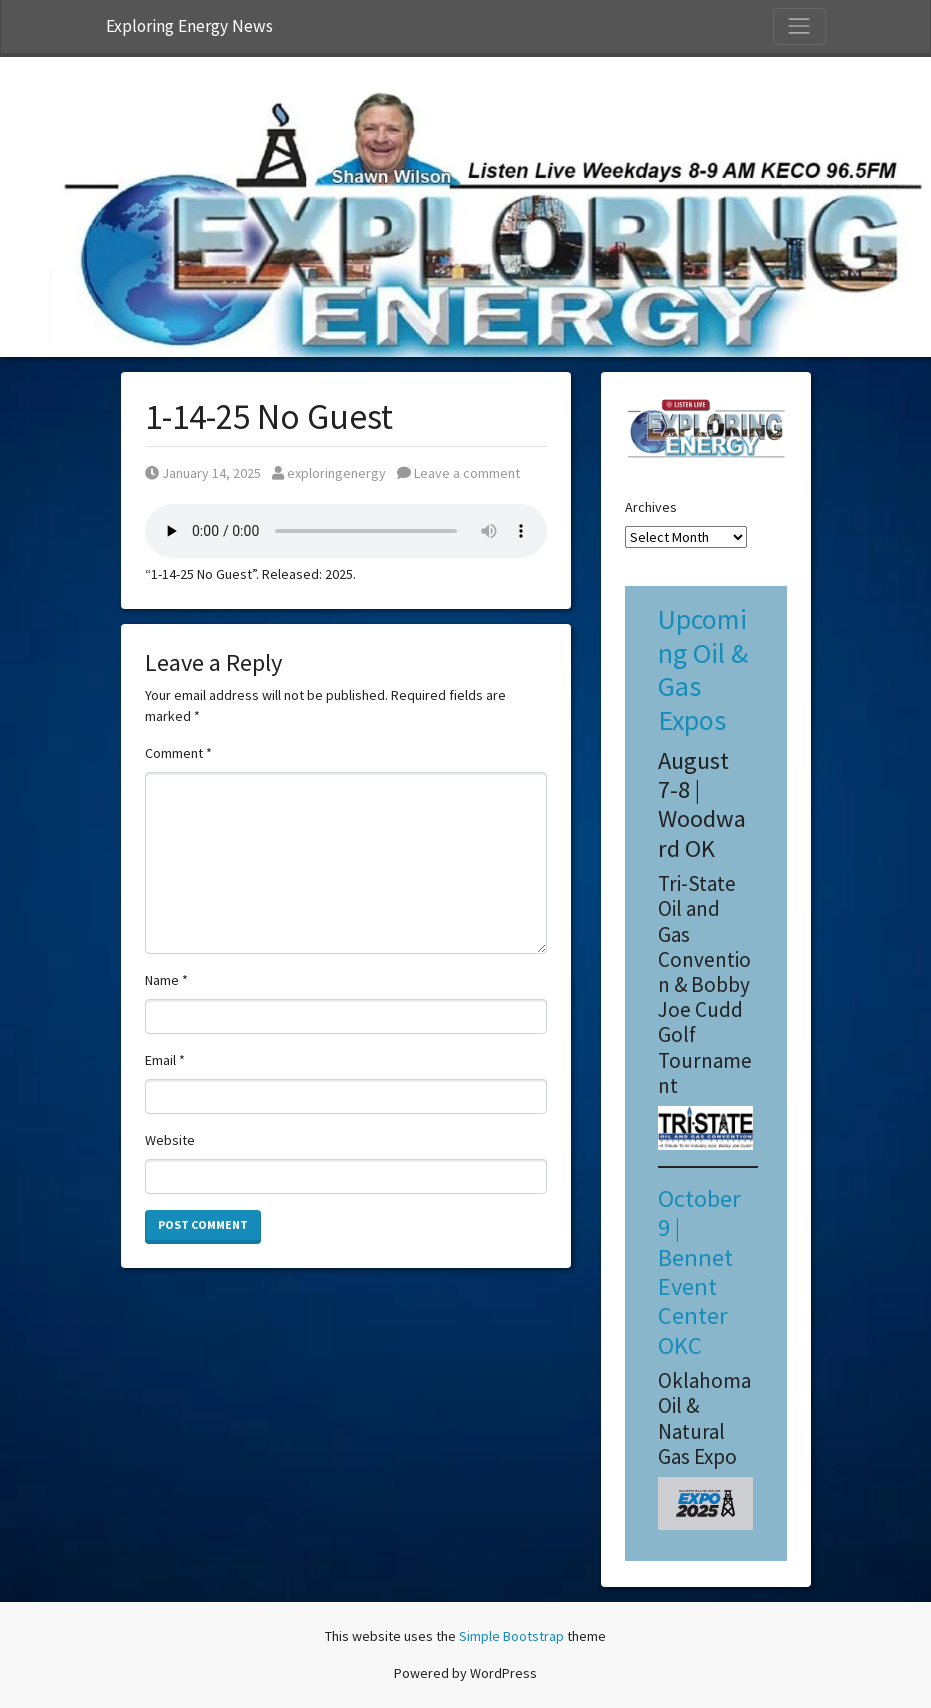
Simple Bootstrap (511, 1636)
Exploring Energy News (189, 26)
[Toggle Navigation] (799, 26)
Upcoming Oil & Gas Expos (703, 669)
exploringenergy (329, 473)
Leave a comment (458, 473)
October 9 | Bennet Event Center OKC (699, 1272)
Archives (651, 507)
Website (170, 1140)
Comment (178, 753)
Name (166, 980)
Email (165, 1060)
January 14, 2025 (203, 473)
